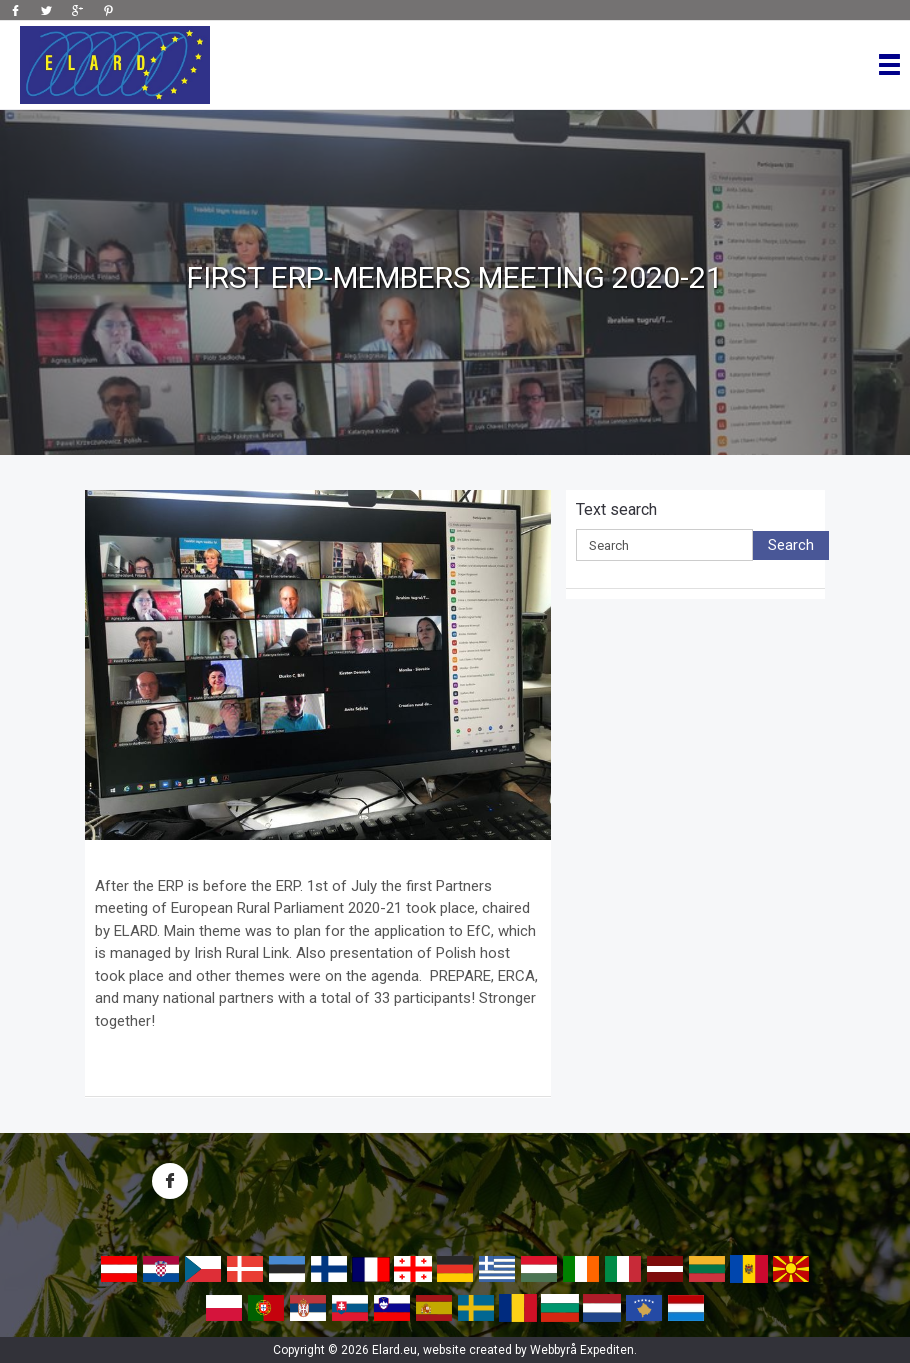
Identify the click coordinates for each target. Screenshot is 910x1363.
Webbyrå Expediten (582, 1350)
